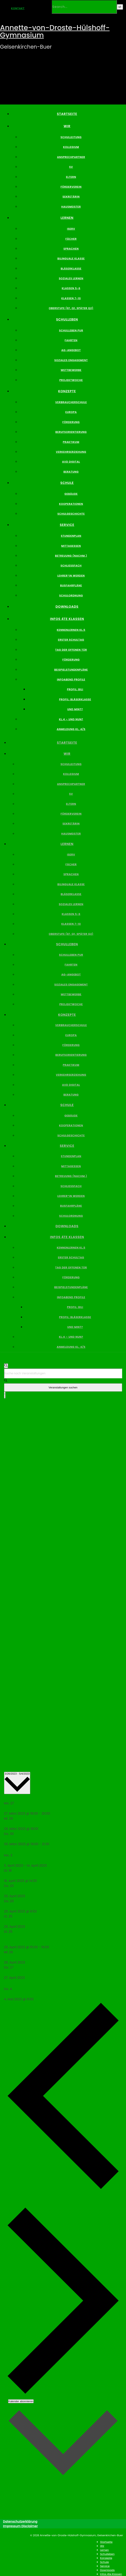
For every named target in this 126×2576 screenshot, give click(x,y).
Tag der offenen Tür (71, 650)
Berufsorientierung (71, 432)
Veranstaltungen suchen (63, 1387)
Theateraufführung (20, 1808)
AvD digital (71, 462)
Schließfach (71, 565)
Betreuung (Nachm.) (71, 556)
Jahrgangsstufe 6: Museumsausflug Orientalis (44, 1891)
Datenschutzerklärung (20, 2521)
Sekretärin (71, 197)
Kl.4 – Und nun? (71, 719)
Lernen (66, 217)
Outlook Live (13, 2501)
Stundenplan (71, 536)
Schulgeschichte (71, 514)
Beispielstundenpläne (71, 670)
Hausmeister (71, 207)
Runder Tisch (15, 1838)
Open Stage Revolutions (25, 1823)
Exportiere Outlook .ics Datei (26, 2511)
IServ (71, 229)
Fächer (71, 239)
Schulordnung (71, 595)
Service (67, 524)
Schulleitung (70, 137)
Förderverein (70, 187)
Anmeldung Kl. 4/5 (71, 729)
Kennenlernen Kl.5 (71, 630)
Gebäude (71, 494)
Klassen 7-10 (71, 298)
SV (71, 167)
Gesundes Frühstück (22, 1906)
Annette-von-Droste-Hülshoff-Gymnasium (55, 31)
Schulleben (67, 319)
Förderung (71, 422)
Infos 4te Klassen (67, 619)
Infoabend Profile (71, 679)
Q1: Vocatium (15, 1921)
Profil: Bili (75, 689)
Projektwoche (71, 380)
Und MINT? (75, 709)
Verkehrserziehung (71, 452)
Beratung (71, 472)
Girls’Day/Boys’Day (20, 1972)
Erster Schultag (71, 640)
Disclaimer (29, 2526)
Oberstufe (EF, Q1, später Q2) (71, 308)
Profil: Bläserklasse (75, 699)
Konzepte (67, 391)
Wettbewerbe (71, 370)
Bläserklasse (71, 268)
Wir (67, 126)
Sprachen (71, 249)
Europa (71, 412)
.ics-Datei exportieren (21, 2506)
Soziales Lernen (71, 278)
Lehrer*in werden (71, 576)
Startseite (67, 114)
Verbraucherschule (71, 402)
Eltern (71, 177)
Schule (67, 482)
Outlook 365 (13, 2496)
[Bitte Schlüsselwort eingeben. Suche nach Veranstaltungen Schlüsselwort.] (63, 1373)
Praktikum (71, 442)
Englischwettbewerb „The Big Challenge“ (39, 1957)
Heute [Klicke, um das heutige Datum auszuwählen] (9, 2199)
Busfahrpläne (71, 585)
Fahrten (71, 340)
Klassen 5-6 (71, 288)
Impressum (12, 2526)
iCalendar (12, 2491)
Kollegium (71, 147)
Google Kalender (17, 2486)
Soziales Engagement (71, 360)
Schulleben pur (71, 330)
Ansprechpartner (71, 157)
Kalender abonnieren (20, 2401)
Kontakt (18, 8)
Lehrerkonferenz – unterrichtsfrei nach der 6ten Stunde (51, 1875)
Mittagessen (71, 546)
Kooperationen (71, 504)
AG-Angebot (71, 350)
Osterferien (13, 1860)
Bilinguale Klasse (71, 258)
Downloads (67, 606)
